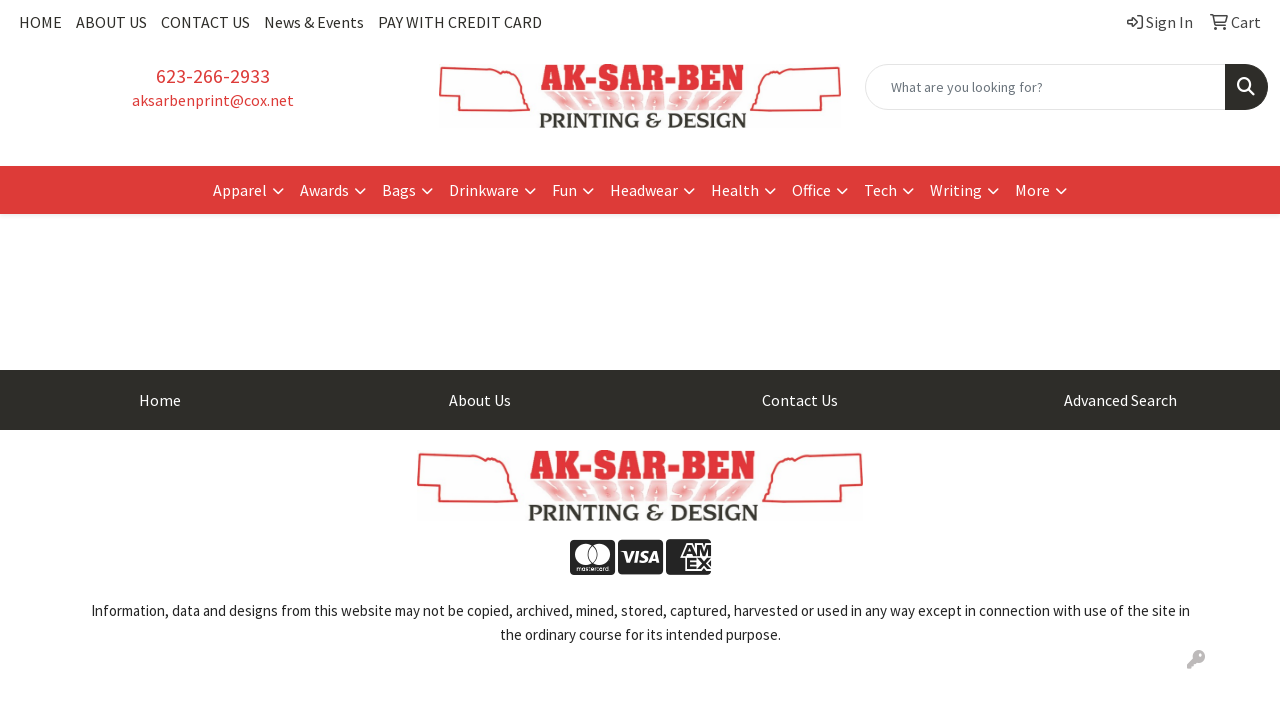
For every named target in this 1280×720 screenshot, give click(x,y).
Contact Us (800, 400)
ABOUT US (111, 22)
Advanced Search (1120, 400)
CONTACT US (205, 22)
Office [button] (811, 190)
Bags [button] (399, 190)
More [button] (1032, 190)
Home (160, 400)
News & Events (314, 22)
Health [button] (735, 190)
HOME (40, 22)
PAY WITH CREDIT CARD (460, 22)
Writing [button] (956, 190)
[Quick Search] (1045, 87)
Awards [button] (324, 190)
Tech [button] (880, 190)
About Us (480, 400)
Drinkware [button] (484, 190)
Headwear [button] (644, 190)
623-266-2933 (213, 75)
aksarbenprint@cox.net (213, 100)
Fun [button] (564, 190)
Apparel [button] (240, 190)
